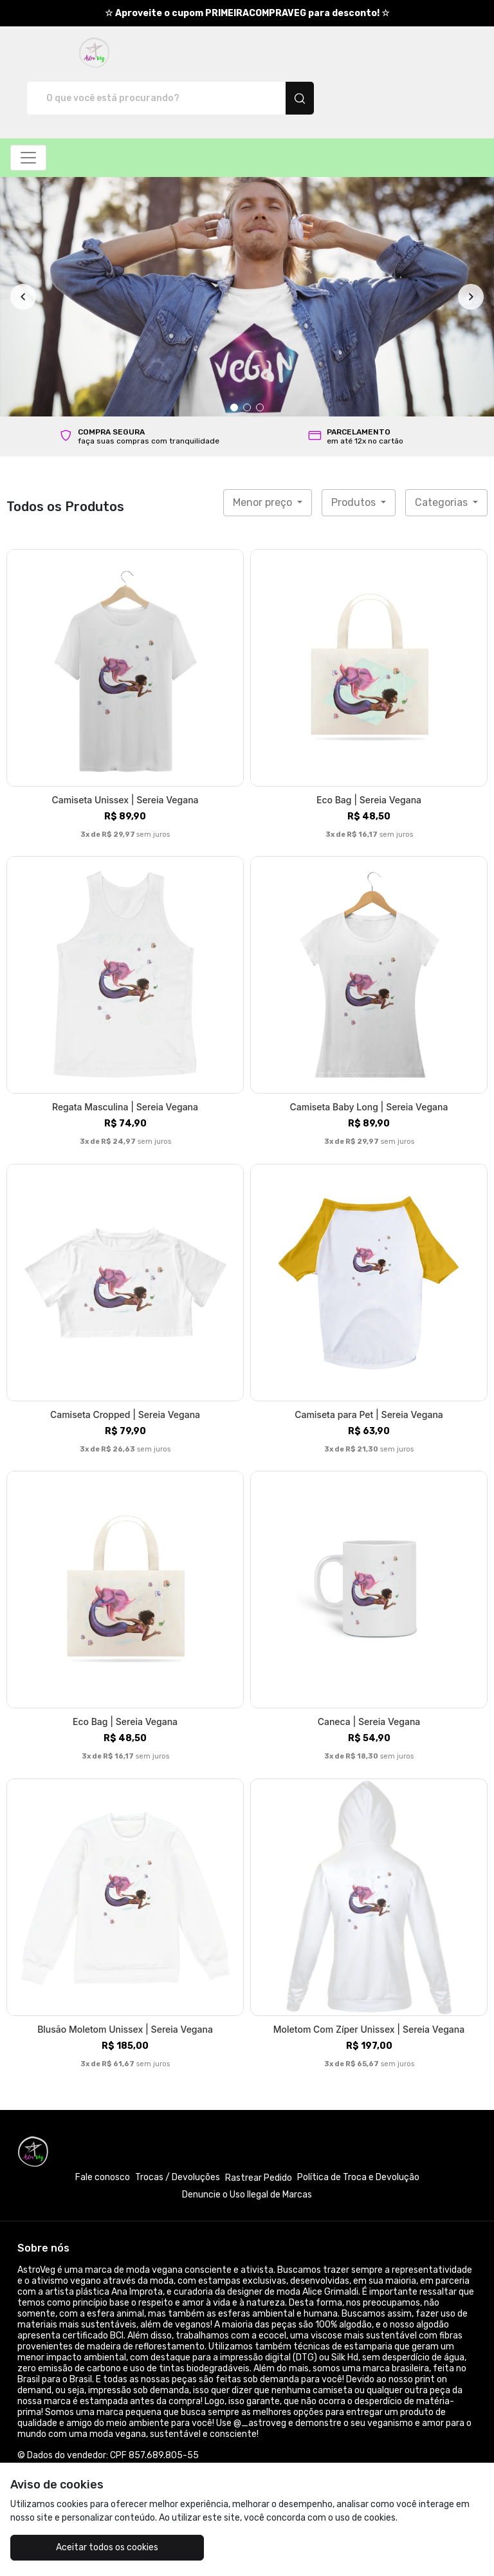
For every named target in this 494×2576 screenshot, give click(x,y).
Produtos (354, 457)
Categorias (442, 457)
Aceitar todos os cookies (89, 2547)
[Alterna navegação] (28, 113)
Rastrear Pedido (258, 2132)
